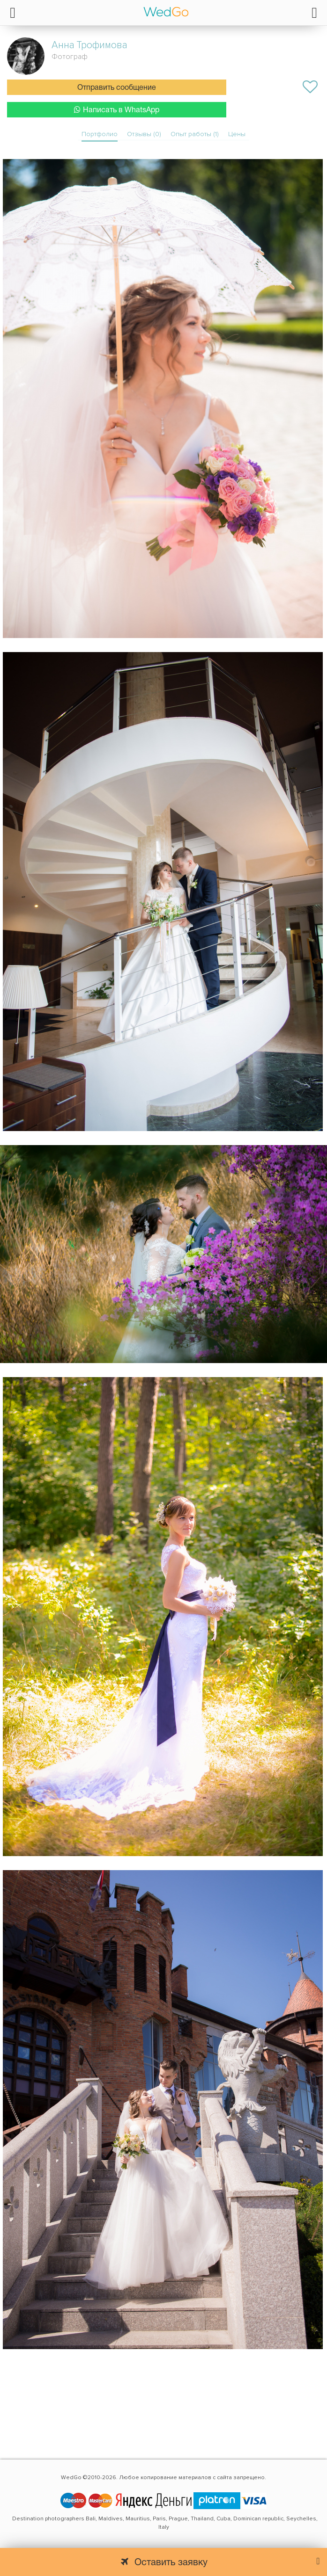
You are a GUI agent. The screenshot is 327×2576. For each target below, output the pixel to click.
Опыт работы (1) (195, 134)
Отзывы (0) (144, 134)
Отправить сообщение (116, 88)
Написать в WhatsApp (116, 110)
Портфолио (100, 134)
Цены (236, 134)
